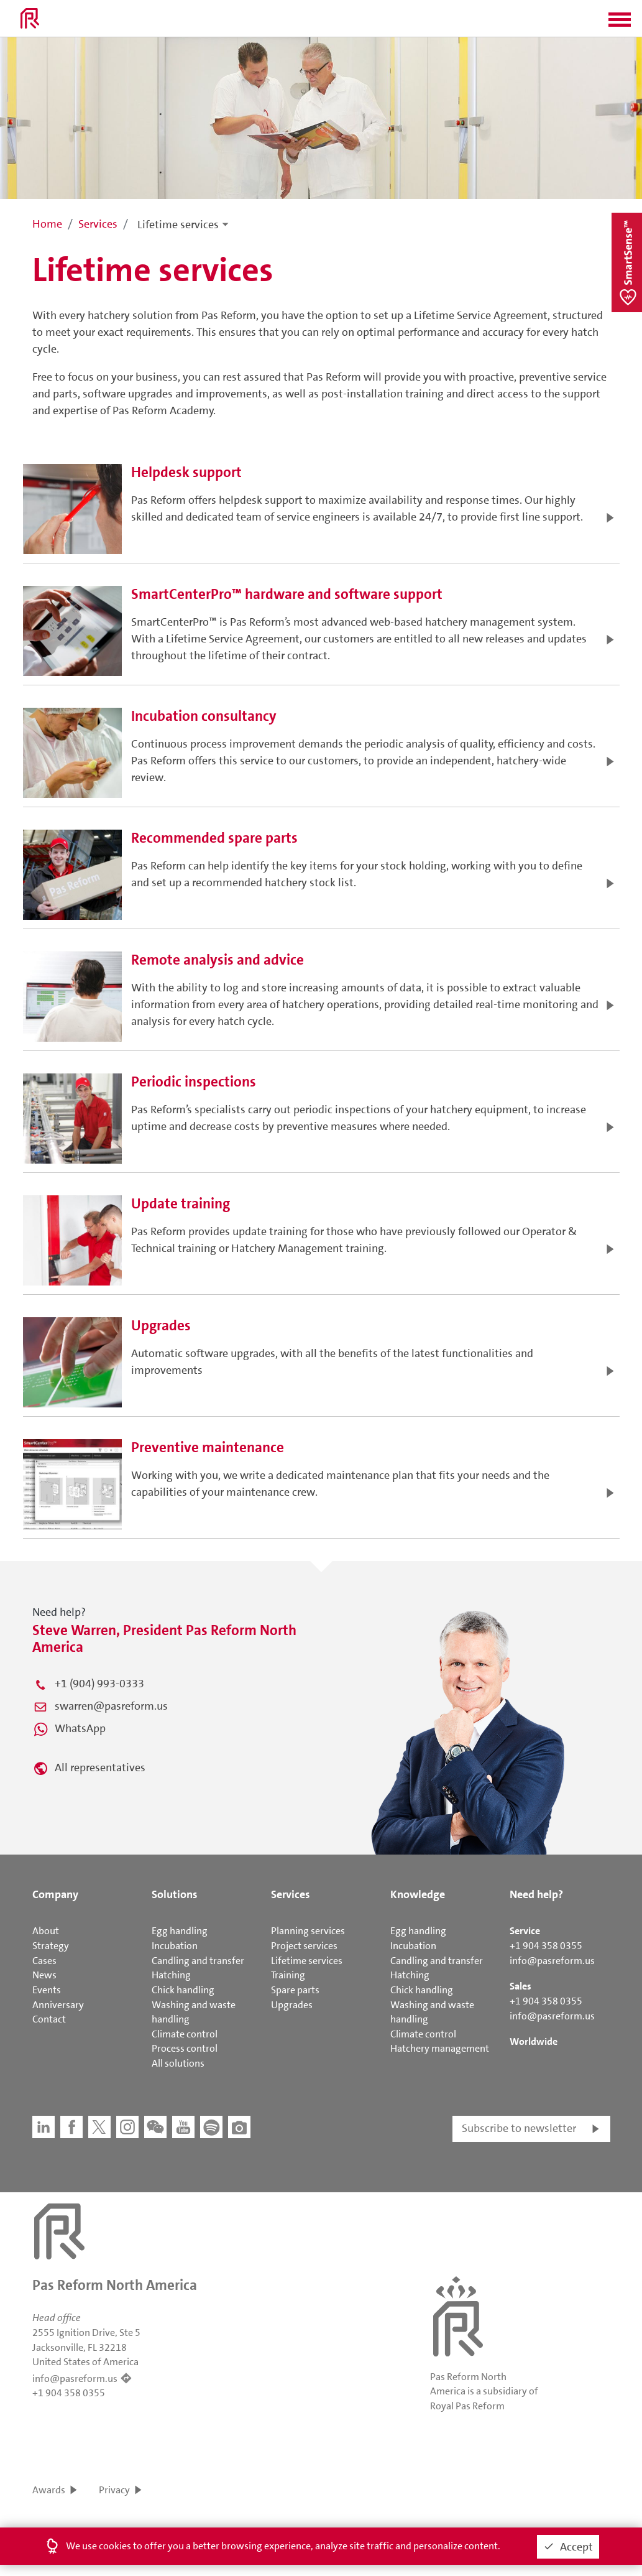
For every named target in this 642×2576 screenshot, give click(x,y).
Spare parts (295, 1989)
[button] (619, 23)
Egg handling (180, 1930)
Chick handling (183, 1989)
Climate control (185, 2034)
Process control (185, 2048)
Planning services (308, 1930)
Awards (48, 2489)
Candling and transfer (198, 1960)
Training (288, 1974)
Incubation (175, 1945)
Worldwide (533, 2041)
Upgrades (292, 2004)
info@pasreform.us (552, 1960)
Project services (304, 1945)
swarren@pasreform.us (111, 1705)
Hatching (171, 1974)
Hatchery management (439, 2048)
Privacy (114, 2489)
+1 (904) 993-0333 (99, 1683)
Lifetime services (178, 224)
